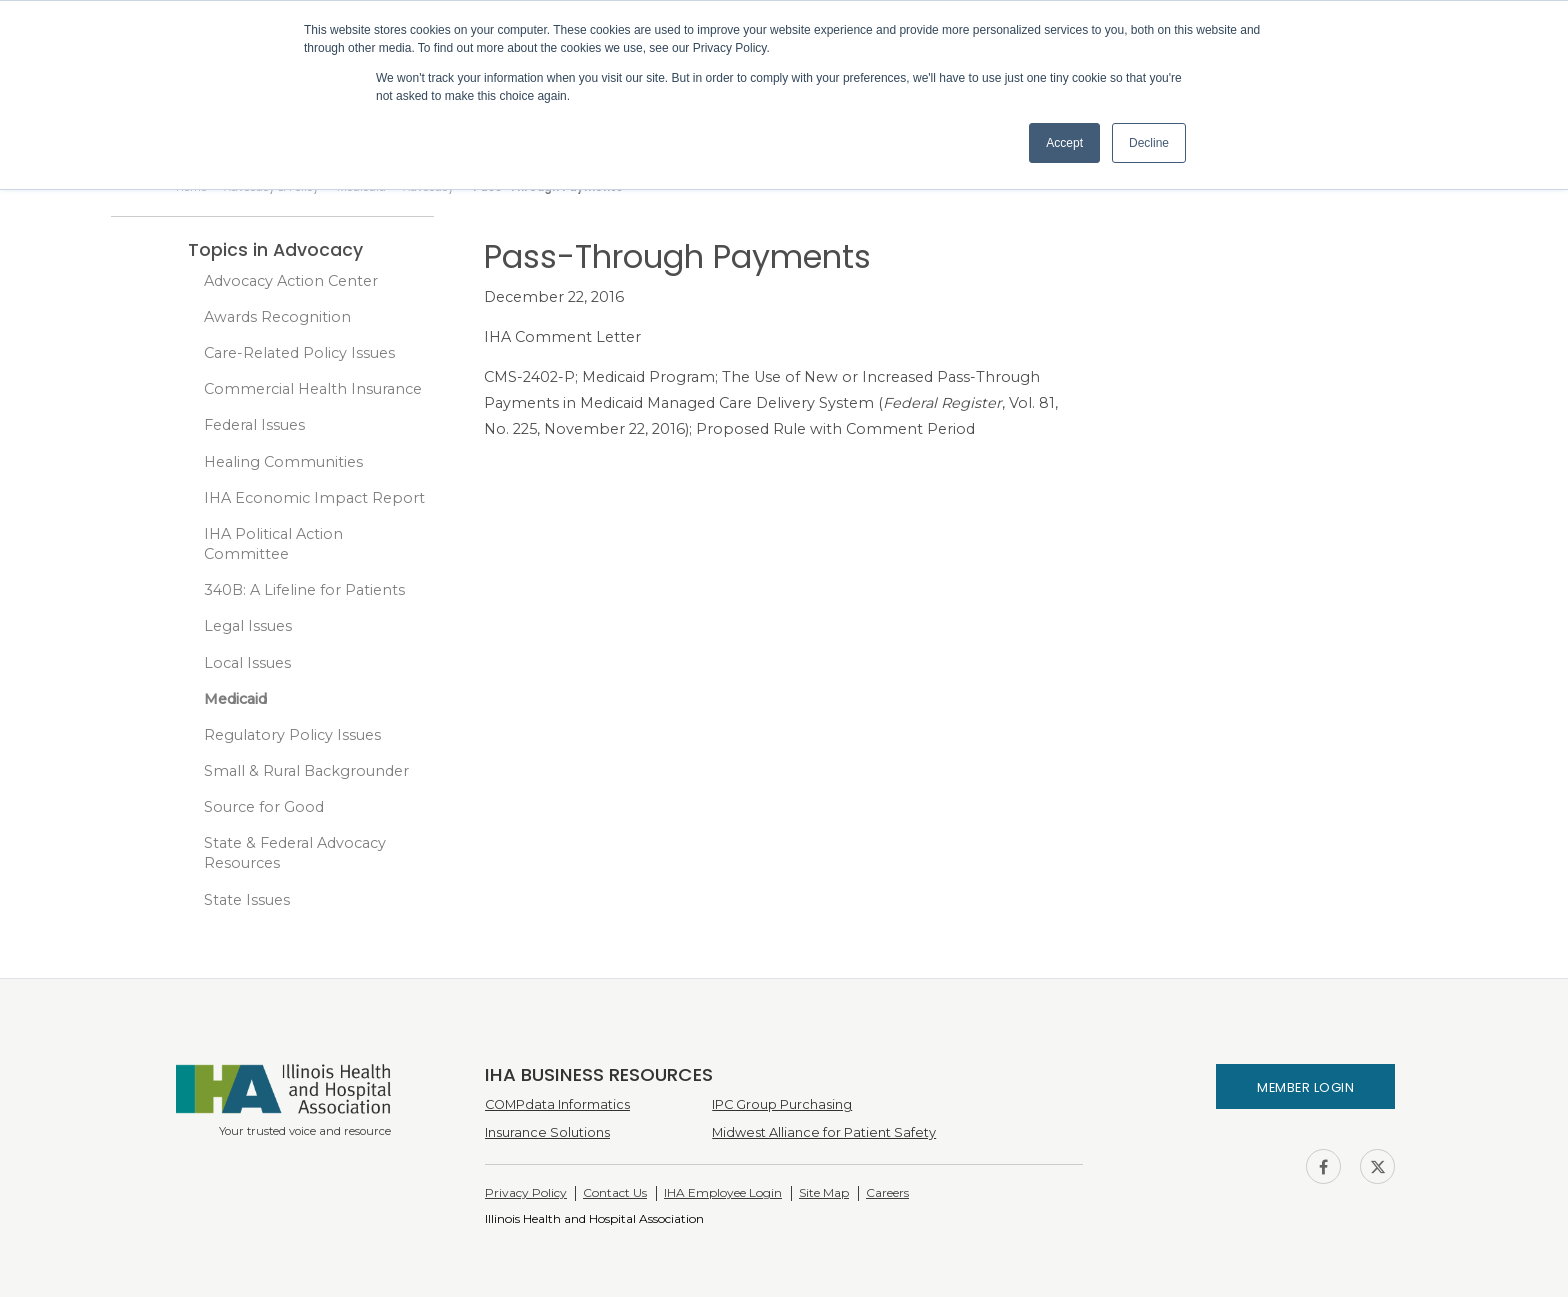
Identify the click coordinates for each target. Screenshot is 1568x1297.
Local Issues (247, 663)
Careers (887, 1192)
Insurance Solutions (547, 1132)
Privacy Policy (526, 1192)
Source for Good (264, 807)
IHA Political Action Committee (273, 544)
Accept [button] (1064, 143)
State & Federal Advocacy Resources (295, 853)
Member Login (1305, 1087)
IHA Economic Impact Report (314, 498)
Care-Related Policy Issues (299, 353)
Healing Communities (283, 462)
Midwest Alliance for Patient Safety (824, 1132)
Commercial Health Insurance (313, 389)
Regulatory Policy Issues (292, 735)
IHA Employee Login (723, 1192)
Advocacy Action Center (291, 281)
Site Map (824, 1192)
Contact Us (615, 1192)
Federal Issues (254, 425)
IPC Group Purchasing (782, 1104)
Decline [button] (1149, 143)
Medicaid (235, 699)
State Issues (247, 900)
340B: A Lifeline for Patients (304, 590)
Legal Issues (248, 626)
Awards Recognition (277, 317)
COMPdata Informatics (557, 1104)
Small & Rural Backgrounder (306, 771)
